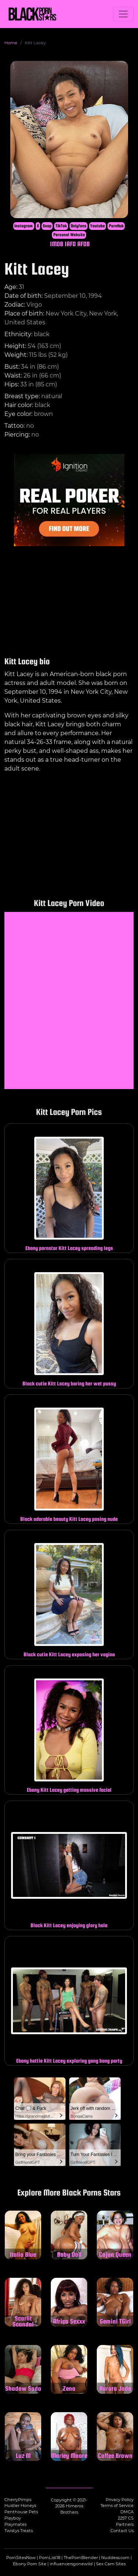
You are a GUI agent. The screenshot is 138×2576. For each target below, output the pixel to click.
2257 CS (126, 2518)
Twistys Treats (18, 2530)
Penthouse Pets (21, 2511)
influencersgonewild (71, 2563)
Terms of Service (117, 2505)
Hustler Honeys (20, 2505)
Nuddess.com (115, 2557)
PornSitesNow (21, 2557)
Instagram (23, 225)
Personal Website (69, 234)
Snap (47, 225)
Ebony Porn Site (29, 2563)
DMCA (127, 2511)
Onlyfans (78, 225)
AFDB (83, 244)
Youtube (97, 225)
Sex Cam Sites (110, 2563)
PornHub (116, 225)
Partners (125, 2524)
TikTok (61, 225)
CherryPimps (17, 2499)
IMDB (56, 244)
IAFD (70, 244)
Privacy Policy (120, 2499)
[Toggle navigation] (123, 14)
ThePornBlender (81, 2557)
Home (10, 42)
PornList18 (49, 2557)
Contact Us (122, 2530)
